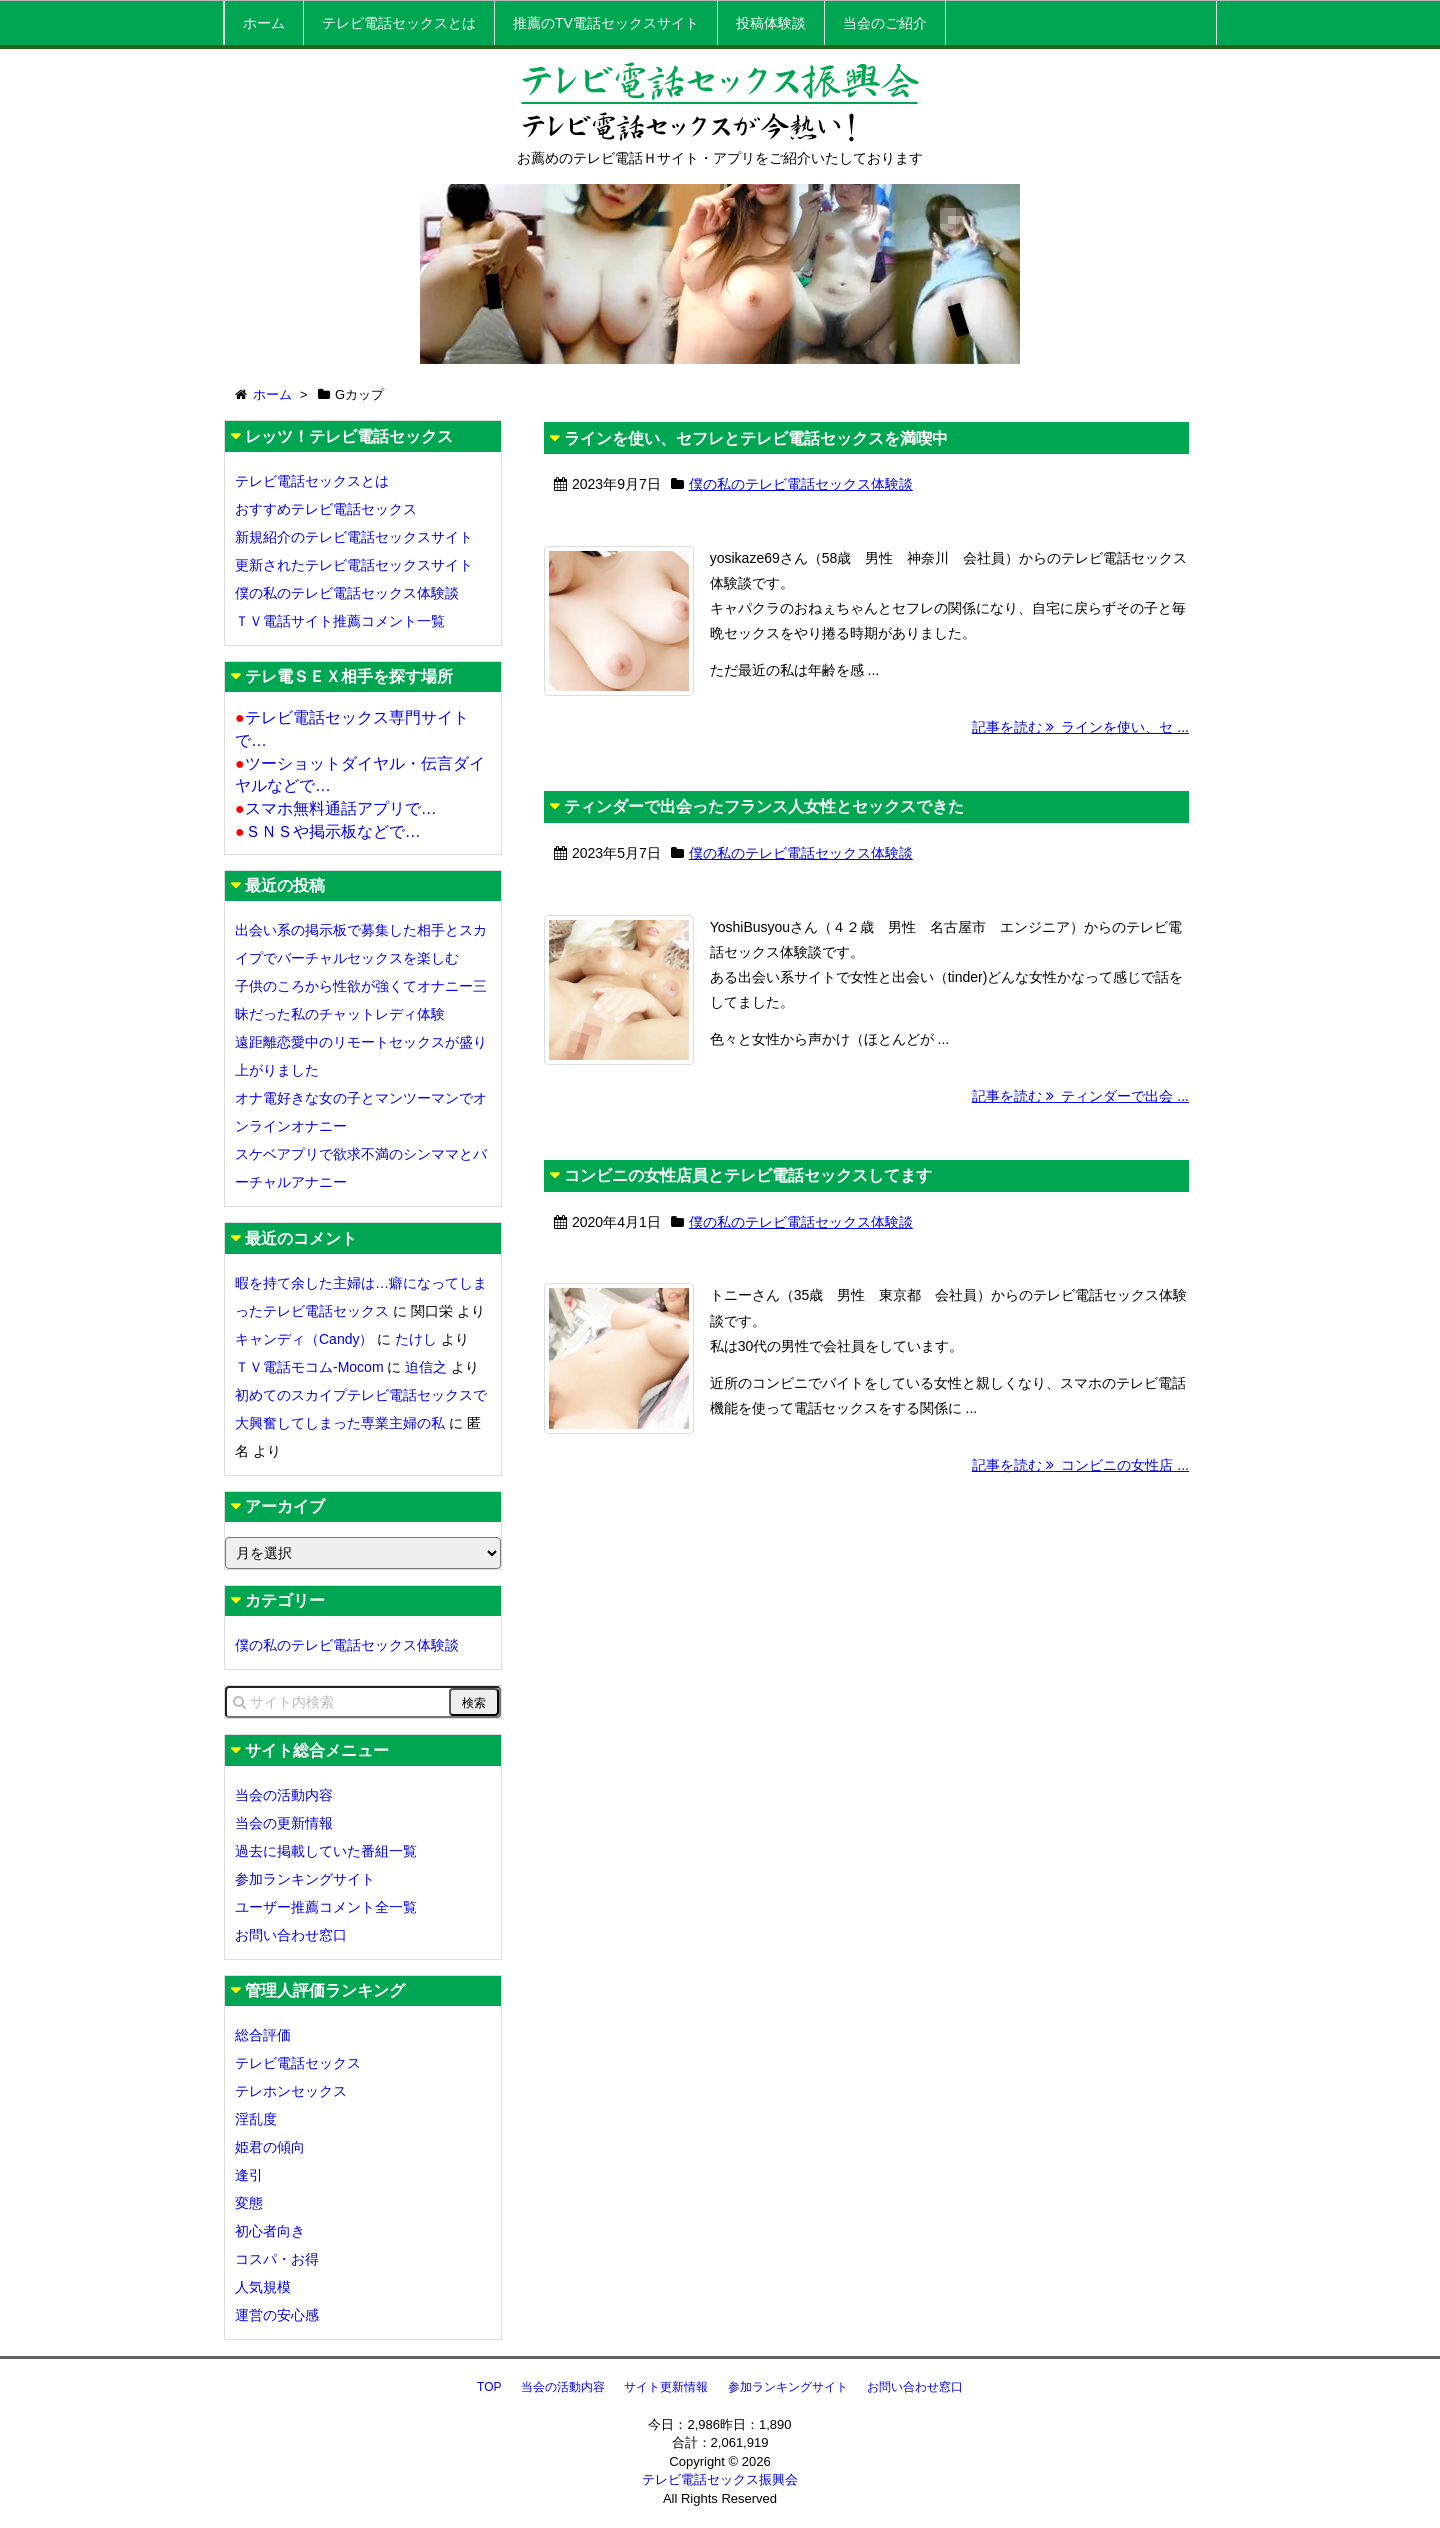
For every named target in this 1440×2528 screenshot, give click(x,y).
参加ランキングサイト (305, 1879)
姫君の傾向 (270, 2147)
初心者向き (270, 2231)
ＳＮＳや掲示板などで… (328, 831)
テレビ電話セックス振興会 (720, 2479)
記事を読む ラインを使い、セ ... (1080, 778)
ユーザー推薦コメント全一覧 (326, 1907)
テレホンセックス (291, 2091)
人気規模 (263, 2287)
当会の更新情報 (284, 1823)
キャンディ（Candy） (304, 1339)
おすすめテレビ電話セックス (326, 509)
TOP (489, 2387)
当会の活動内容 (284, 1795)
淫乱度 (256, 2119)
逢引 (249, 2175)
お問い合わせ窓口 (291, 1935)
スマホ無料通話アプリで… (336, 808)
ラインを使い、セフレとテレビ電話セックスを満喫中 (756, 438)
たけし (416, 1339)
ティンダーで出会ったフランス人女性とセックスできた (764, 857)
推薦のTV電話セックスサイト (606, 23)
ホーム (264, 23)
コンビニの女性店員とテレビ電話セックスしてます (748, 1277)
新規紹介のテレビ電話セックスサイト (354, 537)
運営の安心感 (277, 2315)
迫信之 (426, 1367)
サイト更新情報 (666, 2387)
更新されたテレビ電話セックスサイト (354, 565)
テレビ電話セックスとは (399, 23)
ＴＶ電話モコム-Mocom (309, 1367)
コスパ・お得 (277, 2259)
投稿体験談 (771, 23)
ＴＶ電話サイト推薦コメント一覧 (340, 621)
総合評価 (263, 2035)
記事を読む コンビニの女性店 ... (1080, 1617)
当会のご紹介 (885, 23)
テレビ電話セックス (298, 2063)
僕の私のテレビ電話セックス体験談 (801, 484)
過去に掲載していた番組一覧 (326, 1851)
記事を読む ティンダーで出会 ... (1080, 1197)
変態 (249, 2203)
